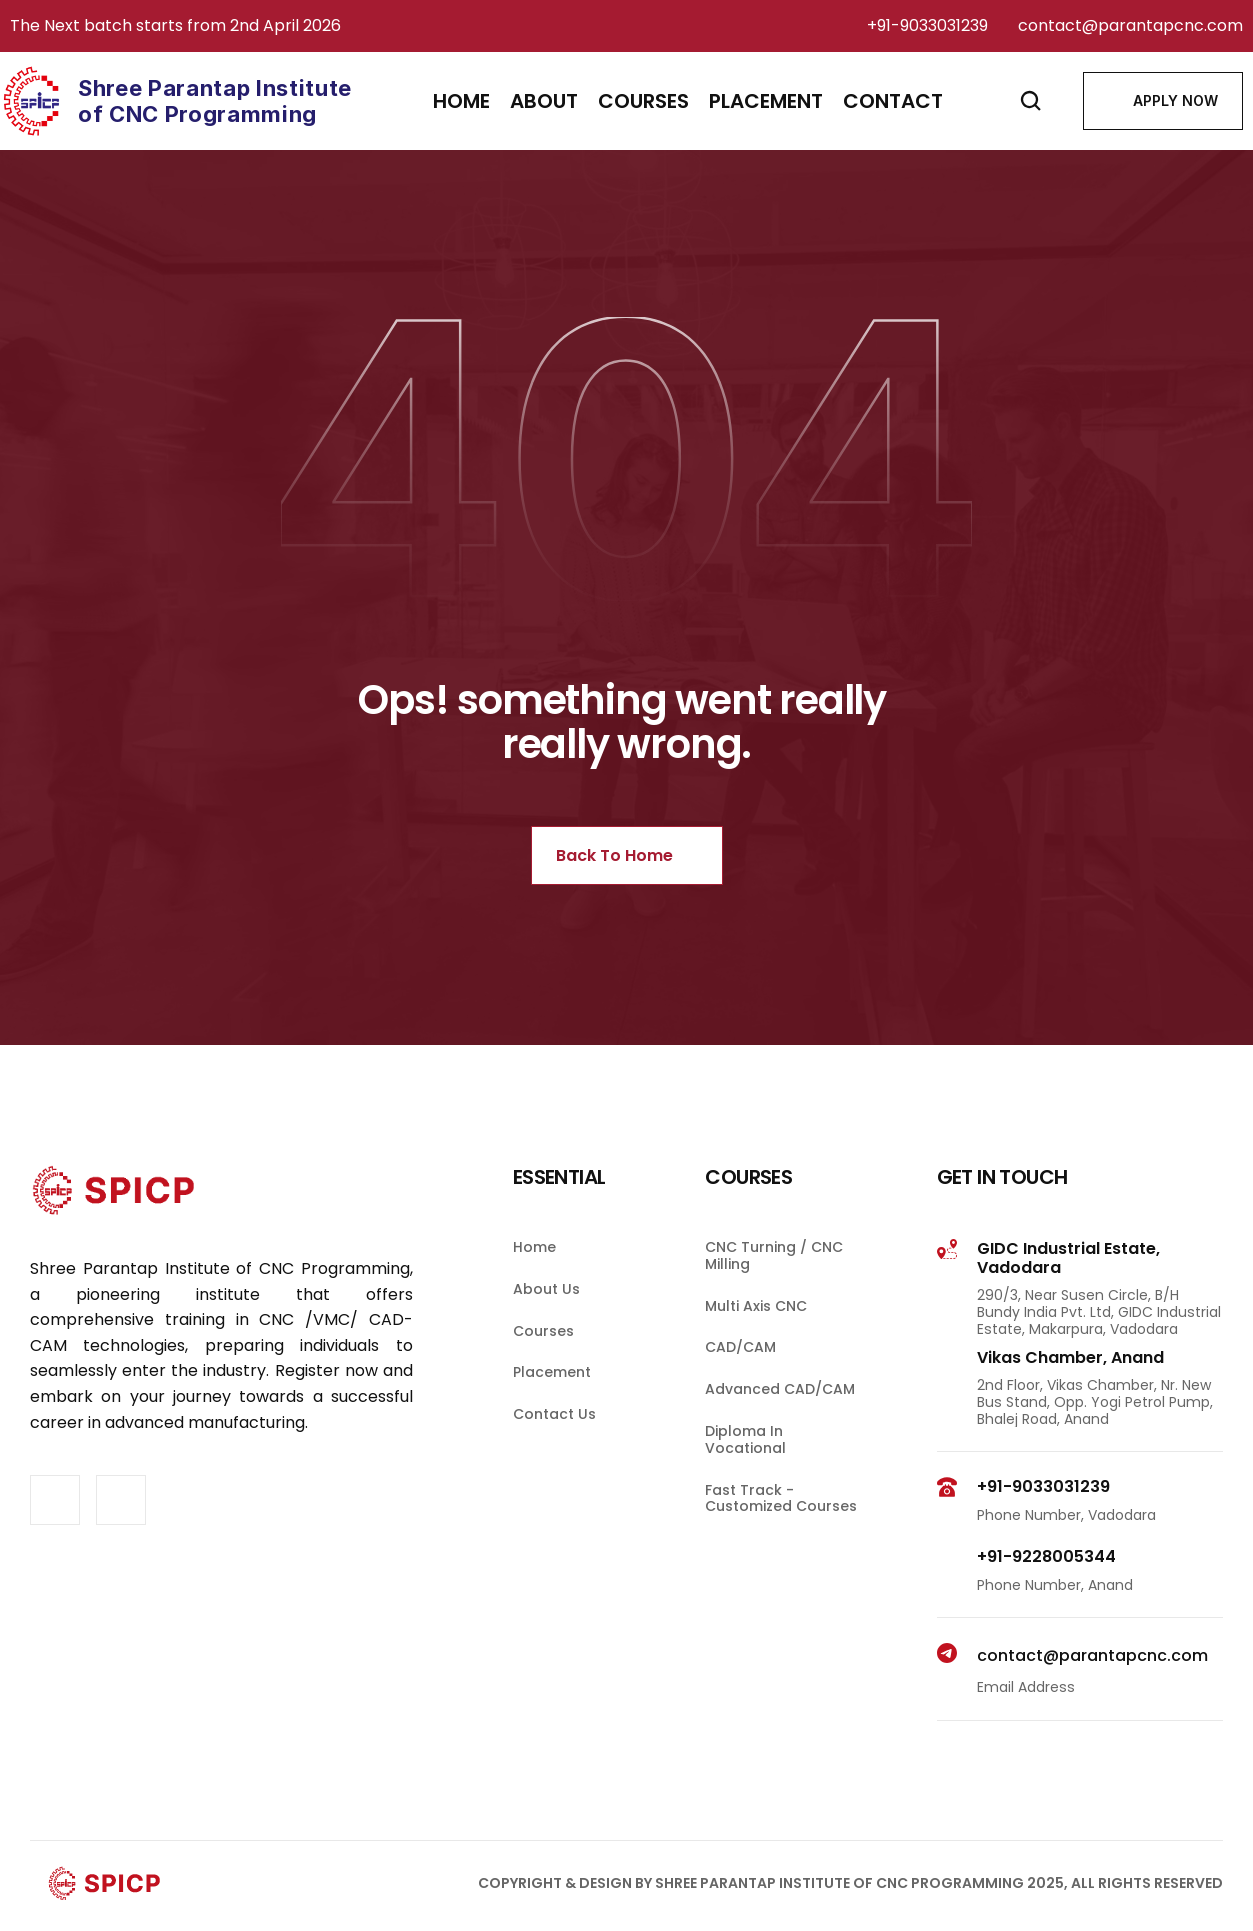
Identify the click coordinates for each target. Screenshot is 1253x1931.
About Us (546, 1320)
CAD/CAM (740, 1378)
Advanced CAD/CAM (780, 1420)
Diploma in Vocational (746, 1470)
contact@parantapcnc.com (1130, 25)
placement (766, 101)
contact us (554, 1445)
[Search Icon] (1031, 101)
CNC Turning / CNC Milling (776, 1286)
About (544, 101)
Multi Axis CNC (756, 1336)
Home (461, 101)
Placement (552, 1403)
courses (643, 101)
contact (893, 101)
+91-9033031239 (927, 25)
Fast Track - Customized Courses (781, 1528)
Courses (543, 1361)
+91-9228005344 (1046, 1587)
